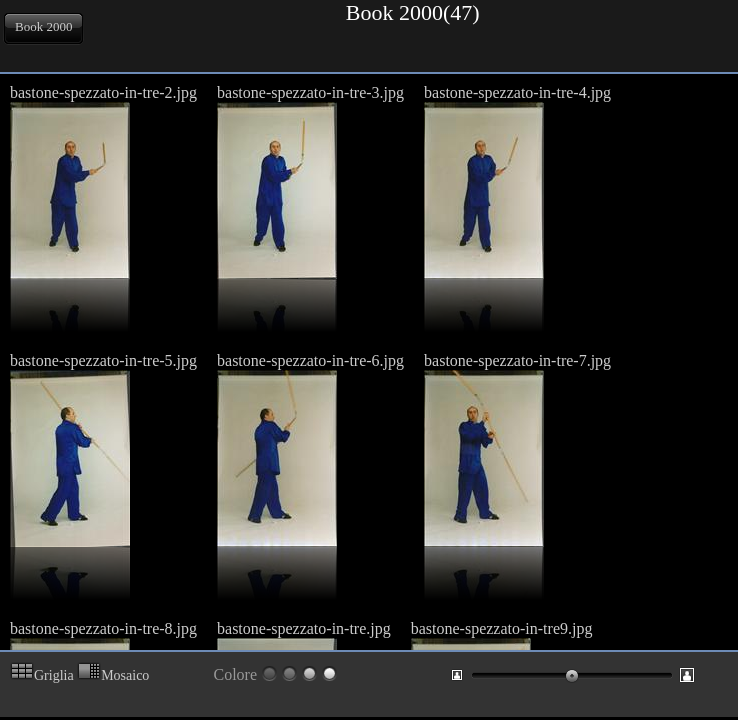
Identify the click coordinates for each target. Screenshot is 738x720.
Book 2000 (43, 26)
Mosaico (113, 675)
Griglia (42, 675)
